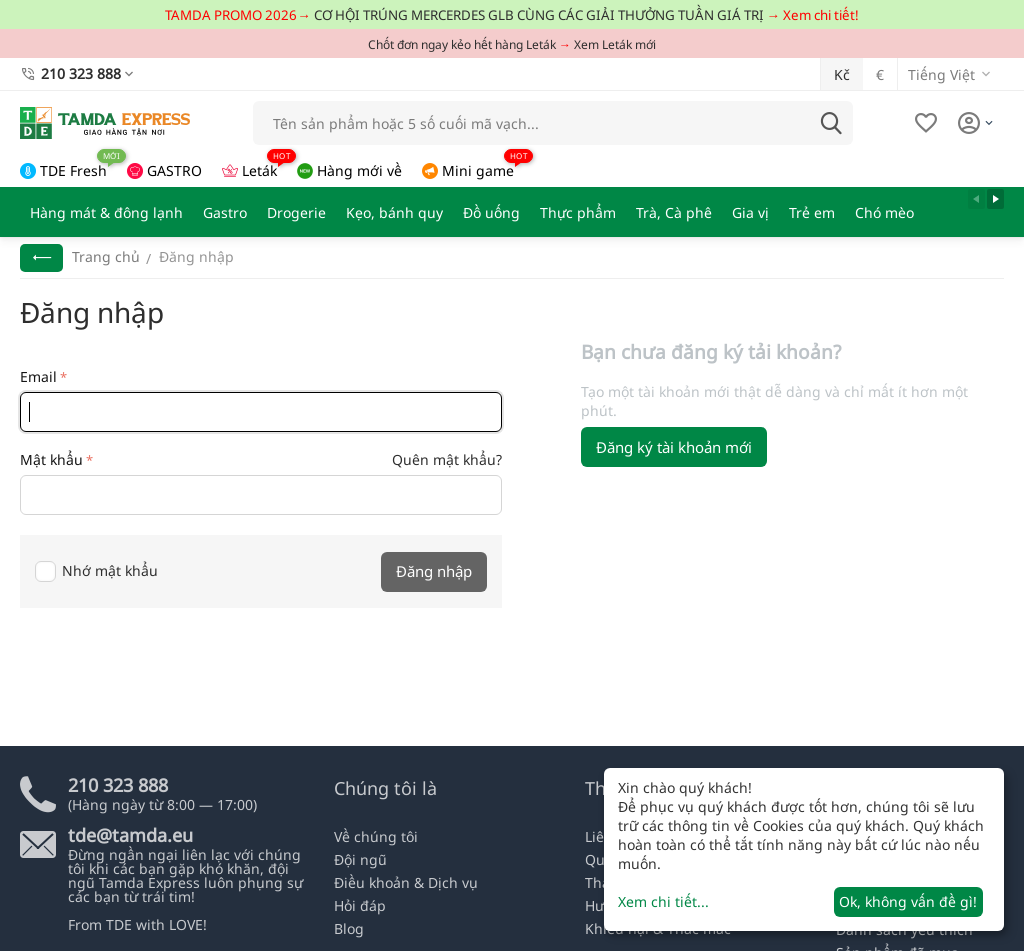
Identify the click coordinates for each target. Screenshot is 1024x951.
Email (38, 376)
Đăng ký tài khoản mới (674, 447)
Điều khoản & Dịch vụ (406, 882)
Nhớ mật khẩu (96, 570)
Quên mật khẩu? (447, 459)
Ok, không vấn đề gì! (908, 901)
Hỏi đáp (360, 905)
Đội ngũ (360, 859)
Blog (349, 928)
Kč (842, 74)
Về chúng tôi (376, 836)
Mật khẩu (51, 459)
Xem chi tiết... (663, 901)
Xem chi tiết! (821, 15)
